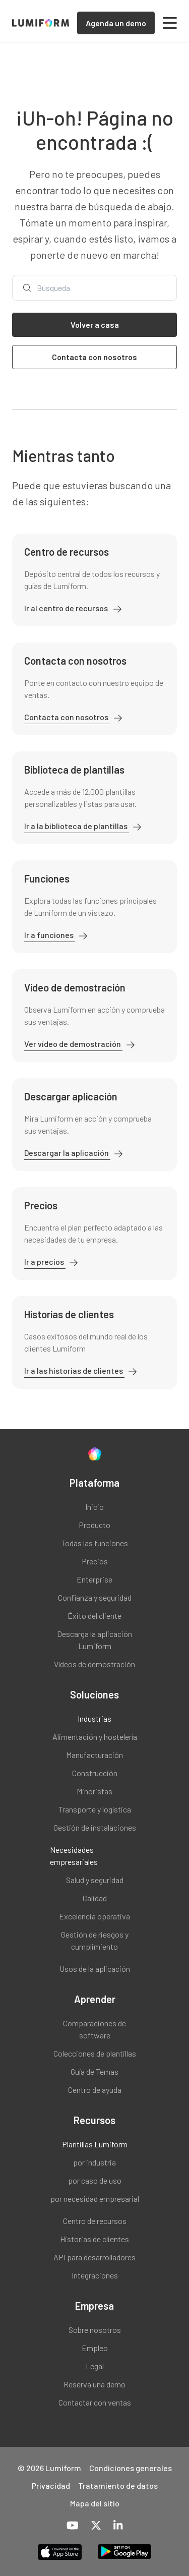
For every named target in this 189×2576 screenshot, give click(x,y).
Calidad (95, 1898)
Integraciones (95, 2275)
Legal (95, 2366)
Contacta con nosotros (67, 717)
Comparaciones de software (94, 2029)
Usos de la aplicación (94, 1968)
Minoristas (94, 1791)
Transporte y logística (94, 1809)
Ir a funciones (49, 935)
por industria (94, 2162)
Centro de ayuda (94, 2089)
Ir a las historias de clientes (74, 1370)
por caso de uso (94, 2180)
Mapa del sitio (94, 2503)
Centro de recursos (95, 2221)
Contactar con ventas (94, 2402)
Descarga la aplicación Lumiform (94, 1640)
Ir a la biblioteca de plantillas (76, 826)
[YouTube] (73, 2526)
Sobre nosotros (95, 2329)
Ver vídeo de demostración (73, 1043)
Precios (95, 1561)
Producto (94, 1525)
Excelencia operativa (94, 1916)
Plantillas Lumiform (95, 2144)
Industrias (94, 1718)
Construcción (94, 1773)
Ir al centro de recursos (66, 608)
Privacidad (51, 2485)
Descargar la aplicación (67, 1152)
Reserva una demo (94, 2384)
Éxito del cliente (94, 1615)
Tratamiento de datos (118, 2485)
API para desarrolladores (94, 2257)
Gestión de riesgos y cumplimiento (95, 1940)
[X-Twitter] (96, 2526)
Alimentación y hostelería (94, 1736)
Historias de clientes (94, 2239)
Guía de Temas (94, 2071)
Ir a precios (45, 1261)
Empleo (95, 2348)
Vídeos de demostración (94, 1664)
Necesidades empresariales (74, 1855)
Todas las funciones (94, 1543)
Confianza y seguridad (95, 1597)
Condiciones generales (130, 2468)
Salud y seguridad (94, 1880)
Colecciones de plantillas (94, 2053)
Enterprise (94, 1579)
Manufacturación (94, 1755)
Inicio (94, 1506)
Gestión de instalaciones (94, 1827)
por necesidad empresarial (94, 2198)
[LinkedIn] (117, 2526)
